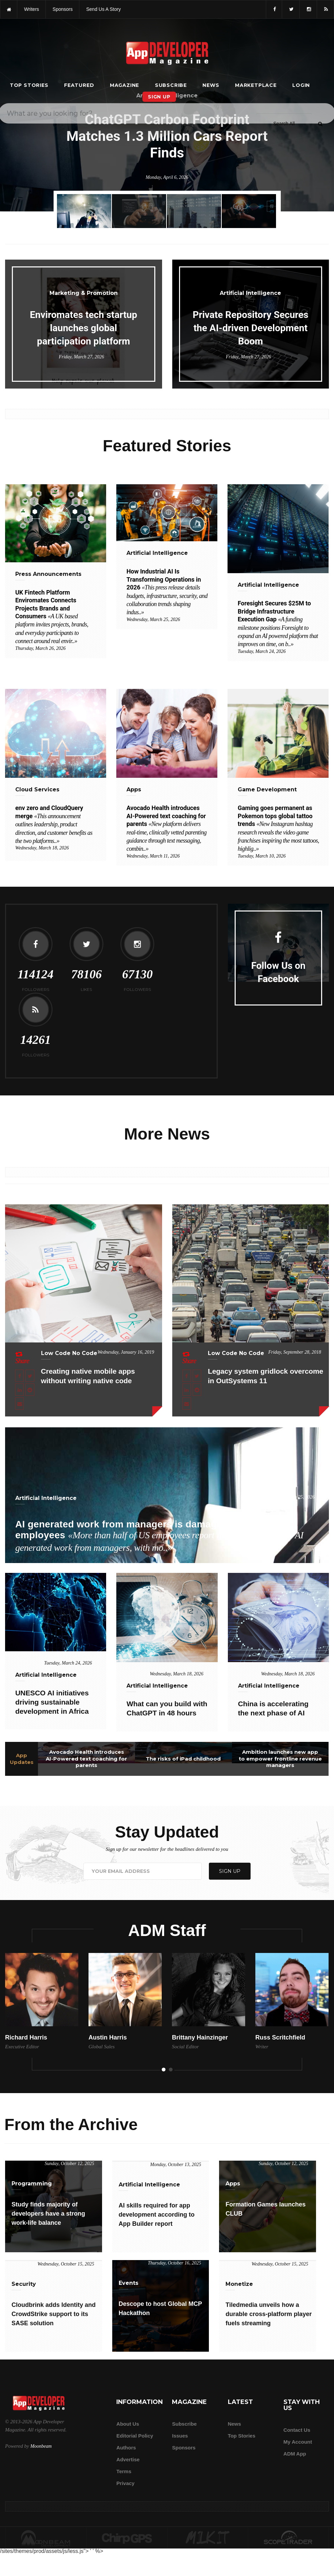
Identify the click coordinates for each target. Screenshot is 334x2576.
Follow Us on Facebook (278, 972)
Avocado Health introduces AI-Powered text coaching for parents (86, 1758)
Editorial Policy (134, 2436)
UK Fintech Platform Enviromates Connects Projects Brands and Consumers (51, 616)
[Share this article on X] (30, 1375)
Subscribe (171, 85)
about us (127, 2424)
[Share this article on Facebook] (19, 1375)
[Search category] (284, 123)
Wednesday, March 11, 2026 (153, 856)
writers (31, 9)
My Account (297, 2442)
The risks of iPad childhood (183, 1758)
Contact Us (296, 2430)
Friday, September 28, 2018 (294, 1352)
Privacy (125, 2483)
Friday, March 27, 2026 (81, 356)
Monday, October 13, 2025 (175, 2164)
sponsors (63, 9)
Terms (123, 2471)
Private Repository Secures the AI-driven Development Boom (250, 328)
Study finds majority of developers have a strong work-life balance (48, 2213)
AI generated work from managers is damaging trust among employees (159, 1536)
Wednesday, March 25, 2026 (153, 619)
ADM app (294, 2454)
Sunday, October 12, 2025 (69, 2163)
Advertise (127, 2459)
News (210, 85)
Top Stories (29, 85)
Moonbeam (41, 2446)
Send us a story (103, 9)
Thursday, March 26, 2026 (40, 648)
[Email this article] (19, 1403)
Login (301, 85)
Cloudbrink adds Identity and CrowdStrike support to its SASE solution (54, 2314)
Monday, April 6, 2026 (166, 177)
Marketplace (256, 85)
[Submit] (320, 123)
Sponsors (183, 2447)
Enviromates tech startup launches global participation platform (83, 328)
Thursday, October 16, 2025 (174, 2262)
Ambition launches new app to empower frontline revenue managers (280, 1758)
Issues (180, 2436)
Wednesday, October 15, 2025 (66, 2264)
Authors (126, 2447)
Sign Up (159, 97)
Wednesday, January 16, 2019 (125, 1352)
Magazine (124, 85)
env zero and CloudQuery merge (53, 824)
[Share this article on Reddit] (30, 1389)
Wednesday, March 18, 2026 (42, 847)
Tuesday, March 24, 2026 (262, 651)
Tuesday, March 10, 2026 (262, 856)
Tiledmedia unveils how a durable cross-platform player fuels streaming (268, 2314)
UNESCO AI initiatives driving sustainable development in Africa (52, 1702)
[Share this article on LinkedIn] (19, 1389)
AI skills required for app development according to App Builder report (157, 2214)
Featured (79, 85)
